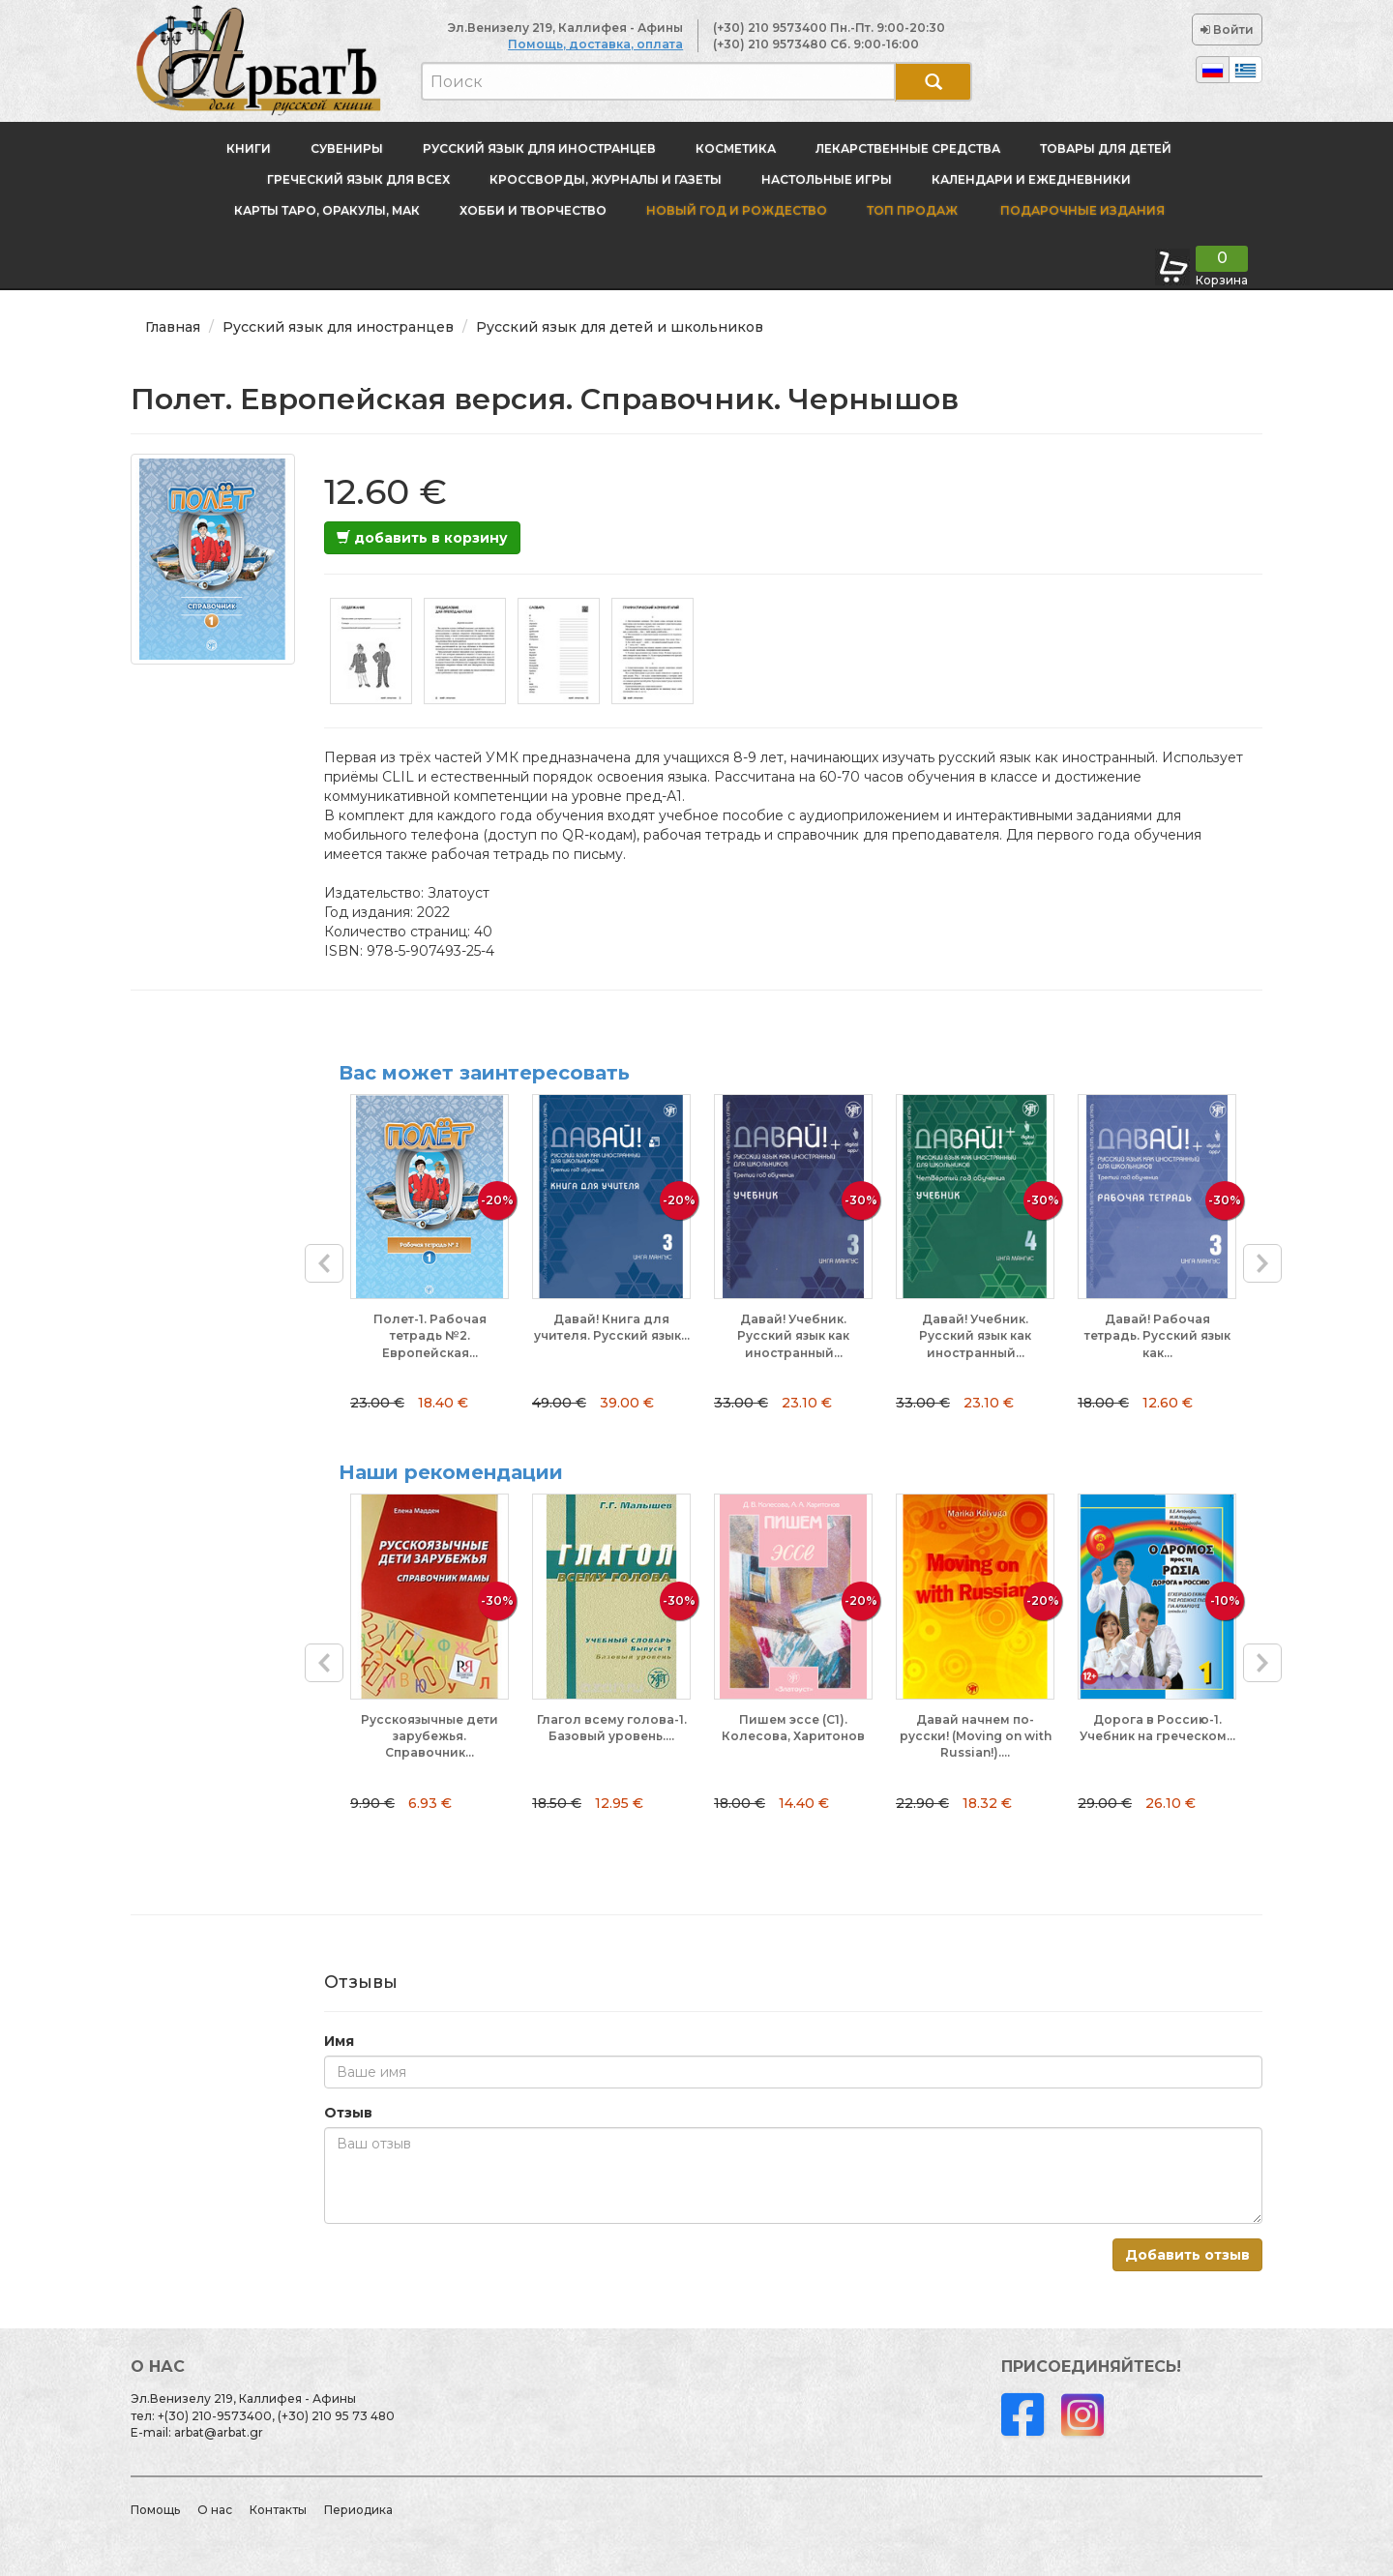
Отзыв (348, 2112)
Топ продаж (912, 210)
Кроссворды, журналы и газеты (605, 179)
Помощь (155, 2509)
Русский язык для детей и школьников (619, 327)
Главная (172, 327)
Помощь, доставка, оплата (595, 44)
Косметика (736, 148)
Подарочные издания (1081, 210)
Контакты (278, 2509)
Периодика (358, 2509)
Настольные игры (826, 179)
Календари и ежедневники (1031, 179)
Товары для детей (1105, 148)
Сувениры (347, 148)
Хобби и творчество (533, 210)
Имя (339, 2041)
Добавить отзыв (1187, 2255)
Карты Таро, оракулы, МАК (327, 210)
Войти (1227, 29)
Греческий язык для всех (358, 179)
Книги (248, 148)
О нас (214, 2509)
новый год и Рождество (736, 210)
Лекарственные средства (907, 148)
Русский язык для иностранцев (539, 148)
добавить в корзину (422, 538)
